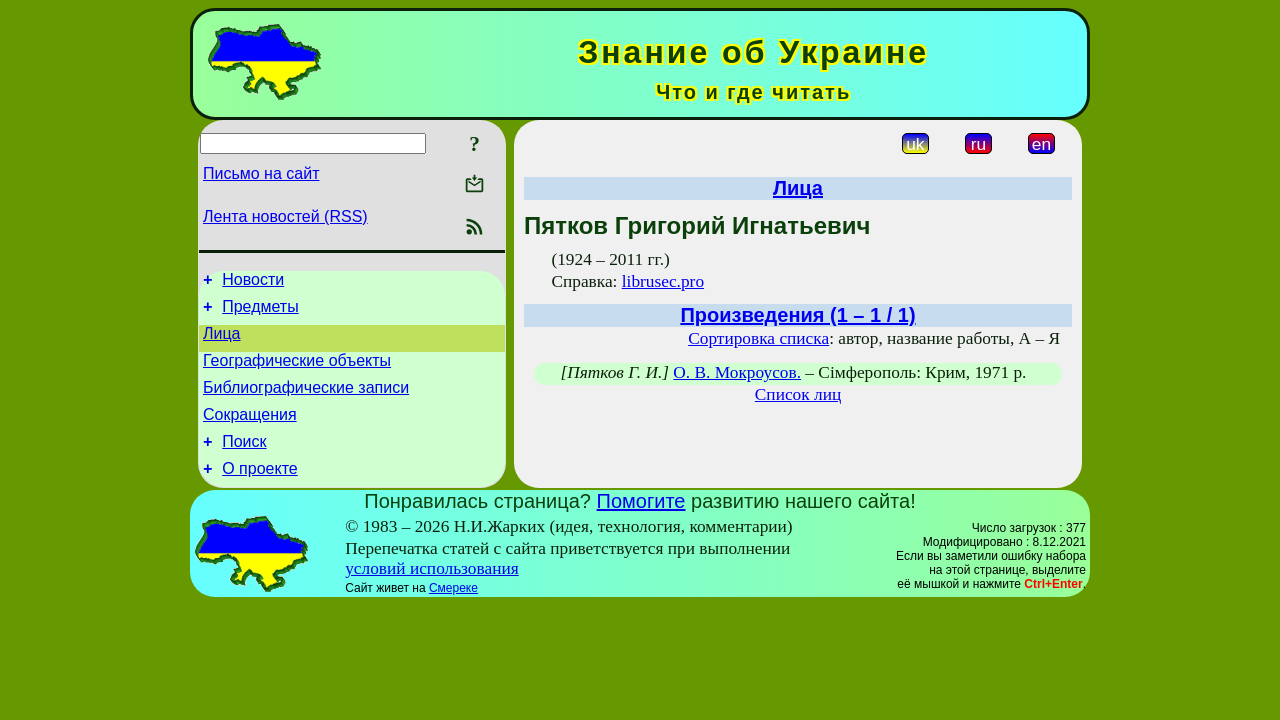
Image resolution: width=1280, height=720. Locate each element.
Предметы (260, 312)
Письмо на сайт (261, 173)
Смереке (453, 612)
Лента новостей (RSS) (285, 216)
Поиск (244, 462)
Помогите (641, 525)
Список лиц (798, 394)
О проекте (259, 492)
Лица (222, 342)
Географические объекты (297, 372)
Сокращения (250, 432)
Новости (253, 282)
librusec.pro (663, 281)
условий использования (432, 592)
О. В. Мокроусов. (737, 372)
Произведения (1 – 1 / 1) (797, 315)
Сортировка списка (758, 338)
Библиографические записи (306, 402)
